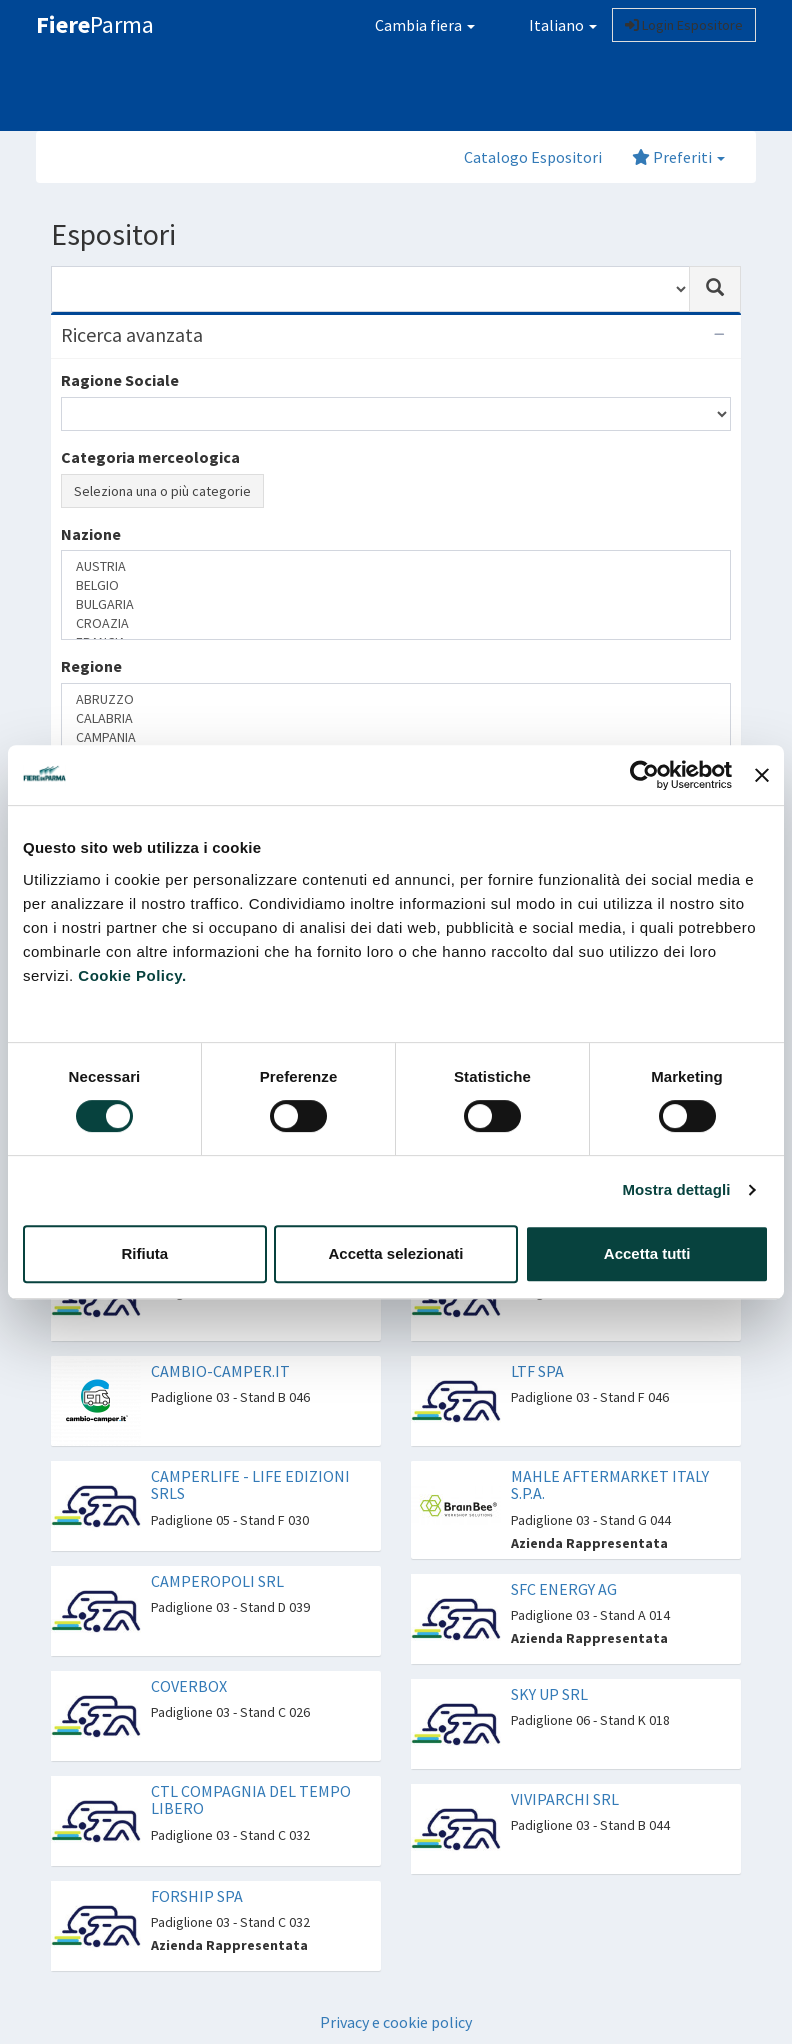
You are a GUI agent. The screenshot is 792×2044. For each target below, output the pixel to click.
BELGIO (396, 585)
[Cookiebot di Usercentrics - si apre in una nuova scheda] (644, 775)
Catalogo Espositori (533, 157)
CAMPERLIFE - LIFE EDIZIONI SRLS (250, 1485)
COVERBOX (189, 1686)
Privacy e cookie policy (396, 2022)
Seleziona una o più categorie (162, 491)
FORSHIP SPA (197, 1896)
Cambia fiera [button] (425, 25)
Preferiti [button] (678, 157)
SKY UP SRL (549, 1694)
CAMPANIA (396, 737)
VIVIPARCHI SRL (565, 1799)
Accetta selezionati (395, 1253)
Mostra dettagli (676, 1189)
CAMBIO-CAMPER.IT (220, 1371)
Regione (91, 666)
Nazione (91, 534)
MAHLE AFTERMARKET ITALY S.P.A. (610, 1485)
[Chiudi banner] (762, 775)
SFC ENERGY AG (564, 1589)
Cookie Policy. (132, 975)
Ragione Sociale (120, 380)
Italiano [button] (551, 25)
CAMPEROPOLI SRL (217, 1581)
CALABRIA (396, 718)
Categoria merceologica (150, 457)
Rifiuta (144, 1253)
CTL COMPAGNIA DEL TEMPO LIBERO (251, 1800)
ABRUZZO (396, 699)
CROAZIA (396, 623)
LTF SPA (537, 1371)
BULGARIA (396, 604)
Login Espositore (684, 25)
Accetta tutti (647, 1253)
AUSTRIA (396, 566)
